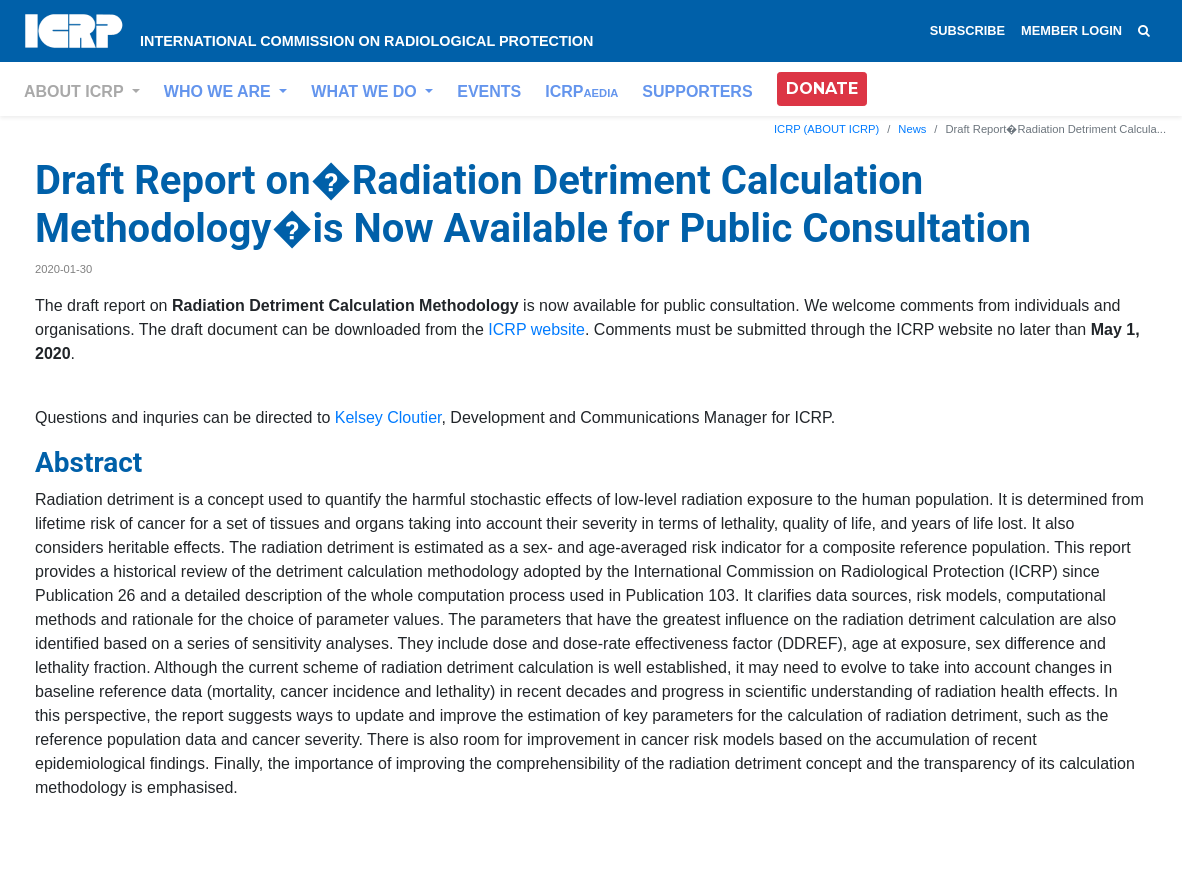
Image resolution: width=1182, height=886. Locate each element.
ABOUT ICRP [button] (76, 91)
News (912, 129)
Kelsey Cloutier (388, 417)
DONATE (822, 88)
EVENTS (489, 91)
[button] (822, 89)
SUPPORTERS (697, 91)
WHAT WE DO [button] (366, 91)
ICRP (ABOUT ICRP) (826, 129)
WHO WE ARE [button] (219, 91)
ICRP (581, 91)
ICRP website (536, 329)
